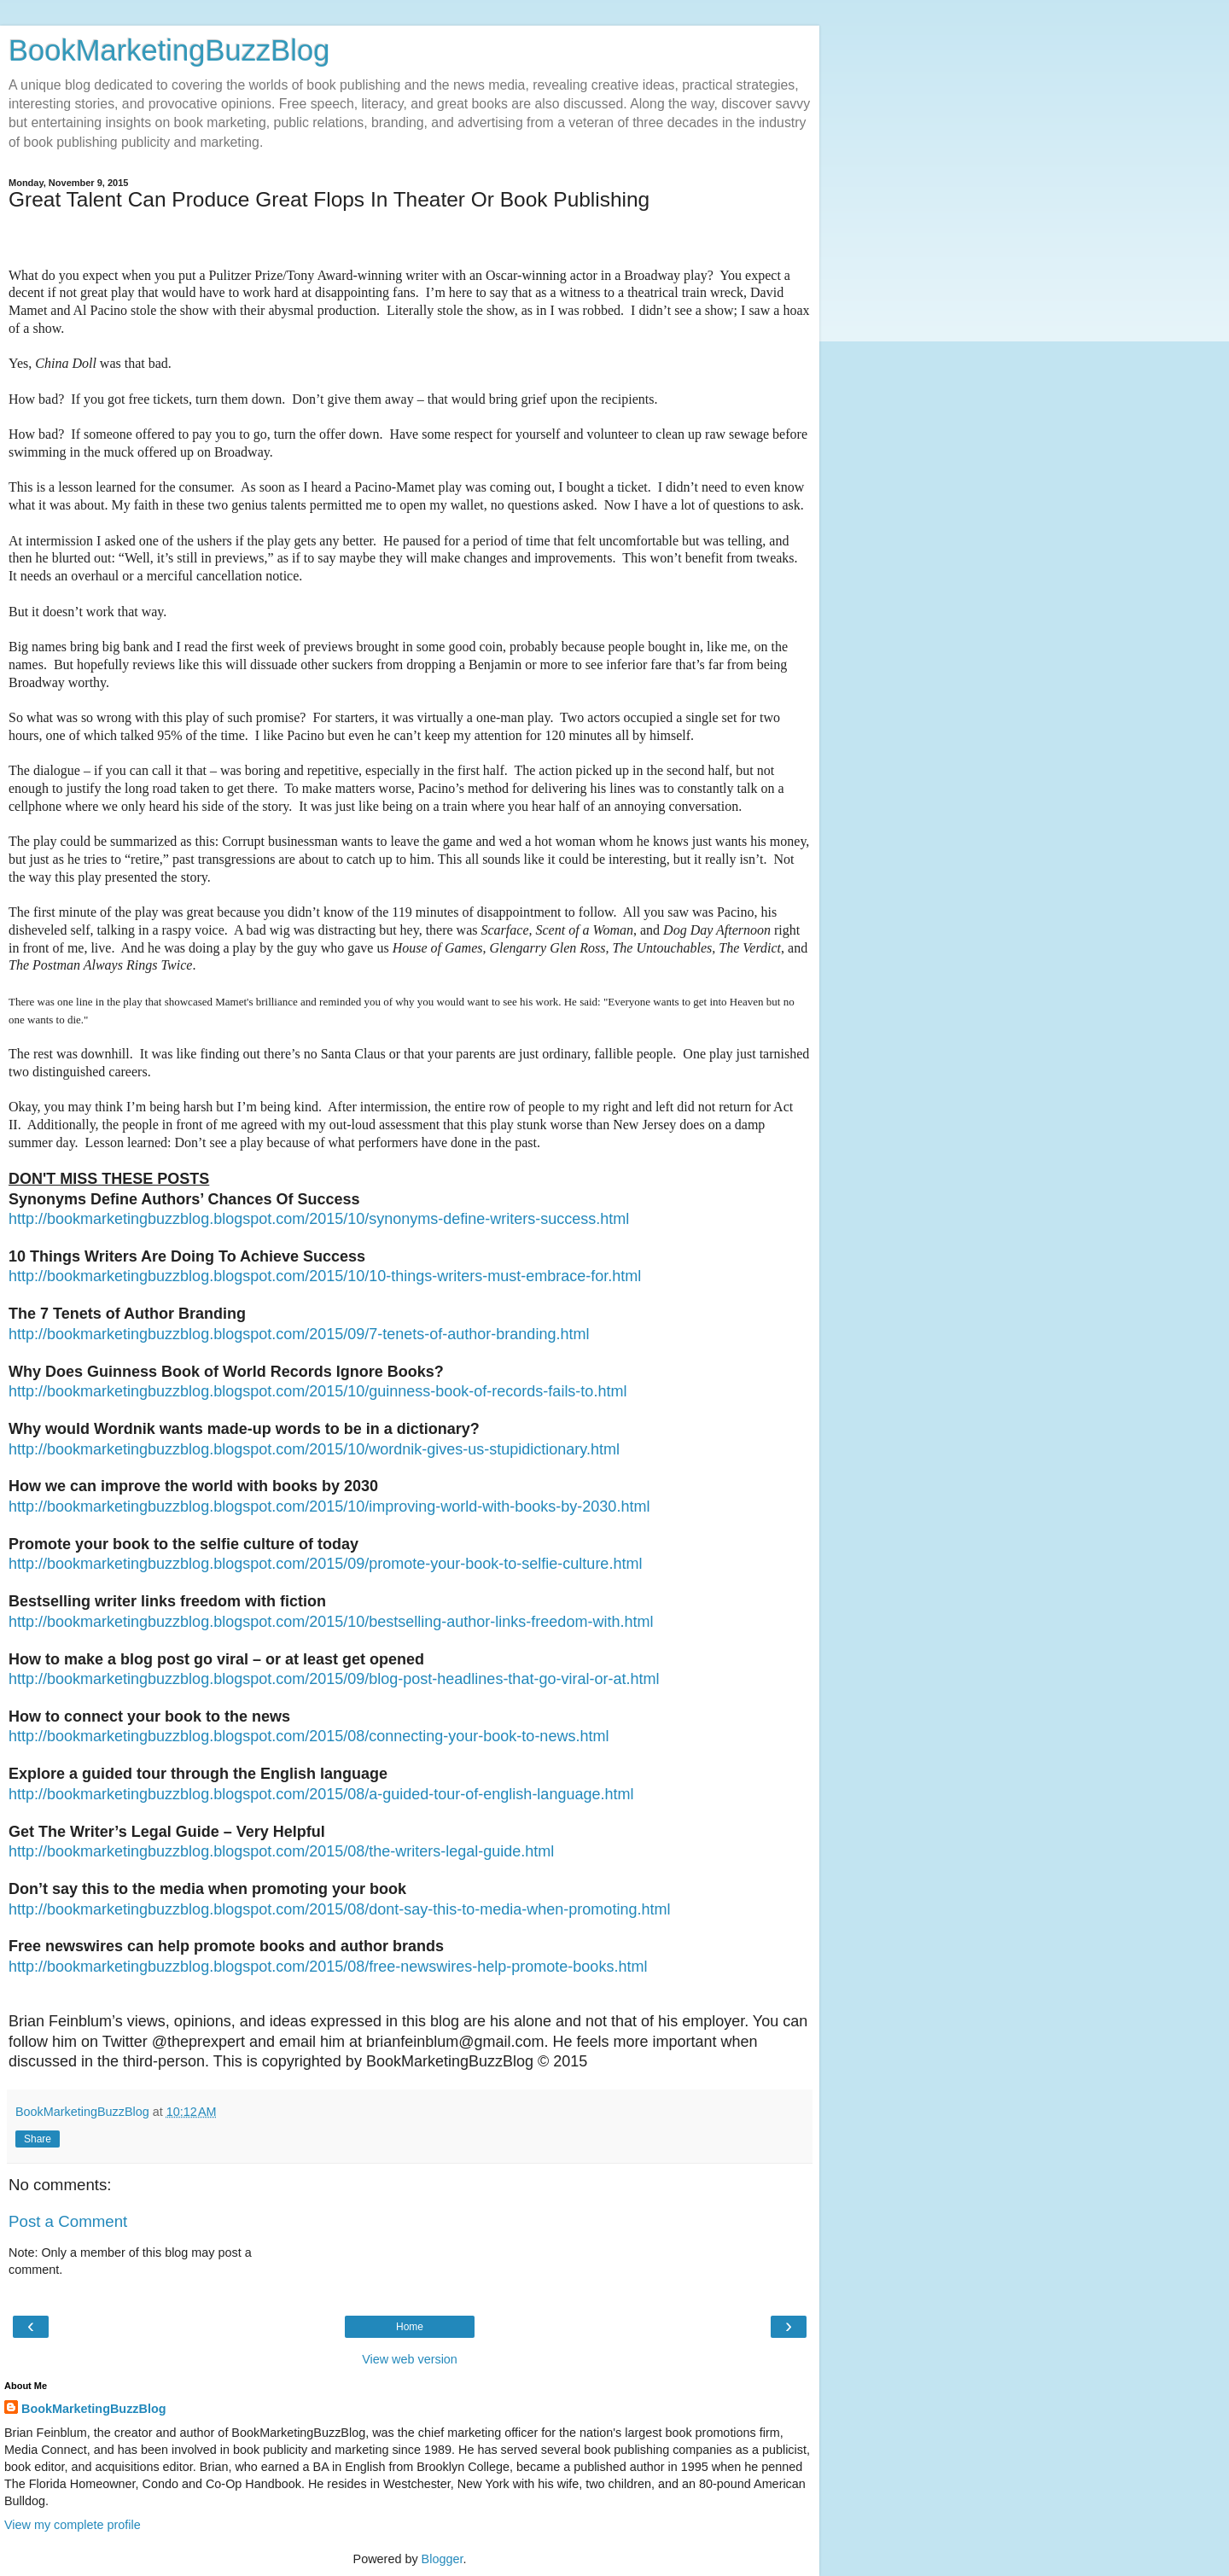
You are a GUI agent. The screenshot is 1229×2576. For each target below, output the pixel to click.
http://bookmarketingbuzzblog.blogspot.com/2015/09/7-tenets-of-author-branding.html (299, 1334)
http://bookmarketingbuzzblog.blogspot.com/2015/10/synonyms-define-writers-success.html (319, 1218)
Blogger (442, 2559)
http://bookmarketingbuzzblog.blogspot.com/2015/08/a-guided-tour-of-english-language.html (321, 1794)
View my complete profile (72, 2525)
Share (37, 2139)
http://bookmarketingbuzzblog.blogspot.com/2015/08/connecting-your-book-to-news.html (309, 1736)
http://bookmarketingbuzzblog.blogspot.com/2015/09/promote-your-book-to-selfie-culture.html (325, 1563)
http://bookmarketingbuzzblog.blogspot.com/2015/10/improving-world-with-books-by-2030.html (329, 1506)
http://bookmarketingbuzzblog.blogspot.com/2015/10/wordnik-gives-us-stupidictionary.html (314, 1449)
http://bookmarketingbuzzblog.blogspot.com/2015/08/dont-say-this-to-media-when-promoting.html (339, 1909)
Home (409, 2327)
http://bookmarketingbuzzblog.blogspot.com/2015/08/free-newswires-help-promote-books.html (328, 1966)
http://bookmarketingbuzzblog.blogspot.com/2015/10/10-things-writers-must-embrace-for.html (325, 1276)
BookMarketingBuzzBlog (169, 50)
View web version (409, 2359)
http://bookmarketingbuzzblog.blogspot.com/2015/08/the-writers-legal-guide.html (281, 1851)
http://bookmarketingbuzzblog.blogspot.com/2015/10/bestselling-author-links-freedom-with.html (331, 1621)
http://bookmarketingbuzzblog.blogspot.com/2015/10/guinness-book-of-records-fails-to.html (317, 1391)
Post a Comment (68, 2221)
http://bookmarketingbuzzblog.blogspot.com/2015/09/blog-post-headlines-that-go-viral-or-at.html (334, 1678)
